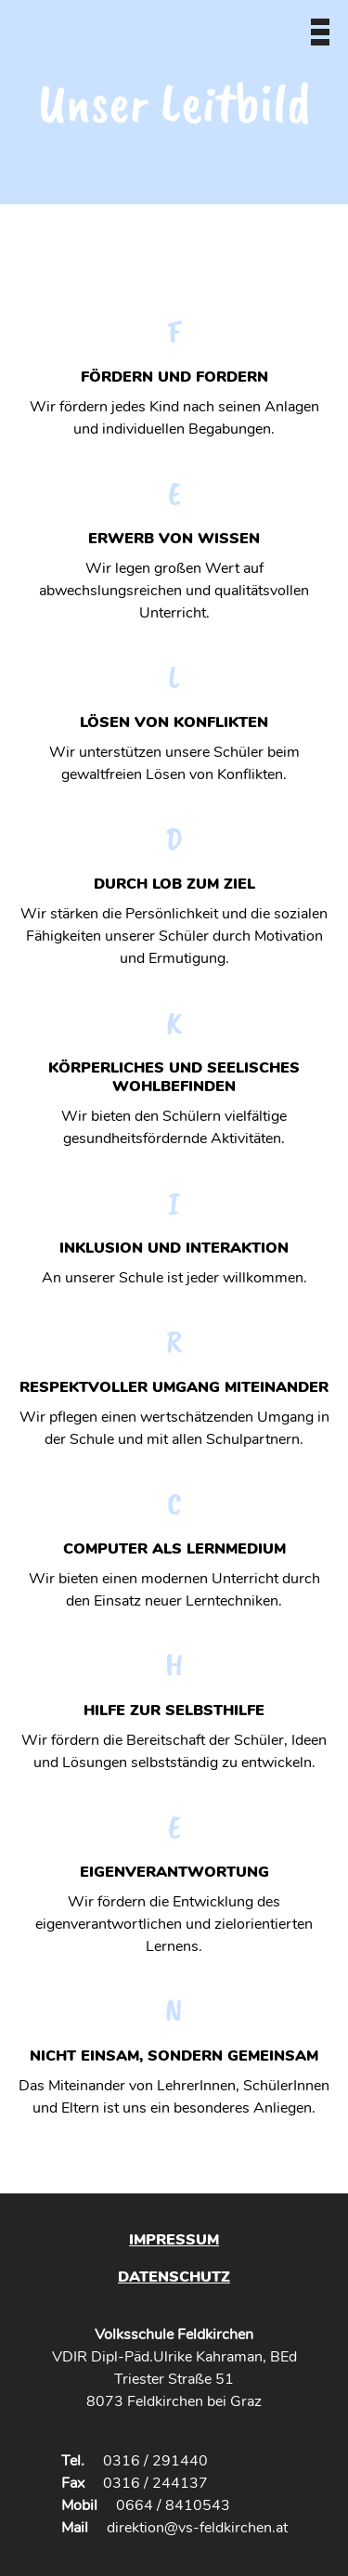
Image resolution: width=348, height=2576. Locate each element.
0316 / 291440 (155, 2461)
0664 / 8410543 (173, 2505)
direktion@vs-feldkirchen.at (197, 2527)
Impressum (174, 2240)
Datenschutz (174, 2276)
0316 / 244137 (155, 2483)
